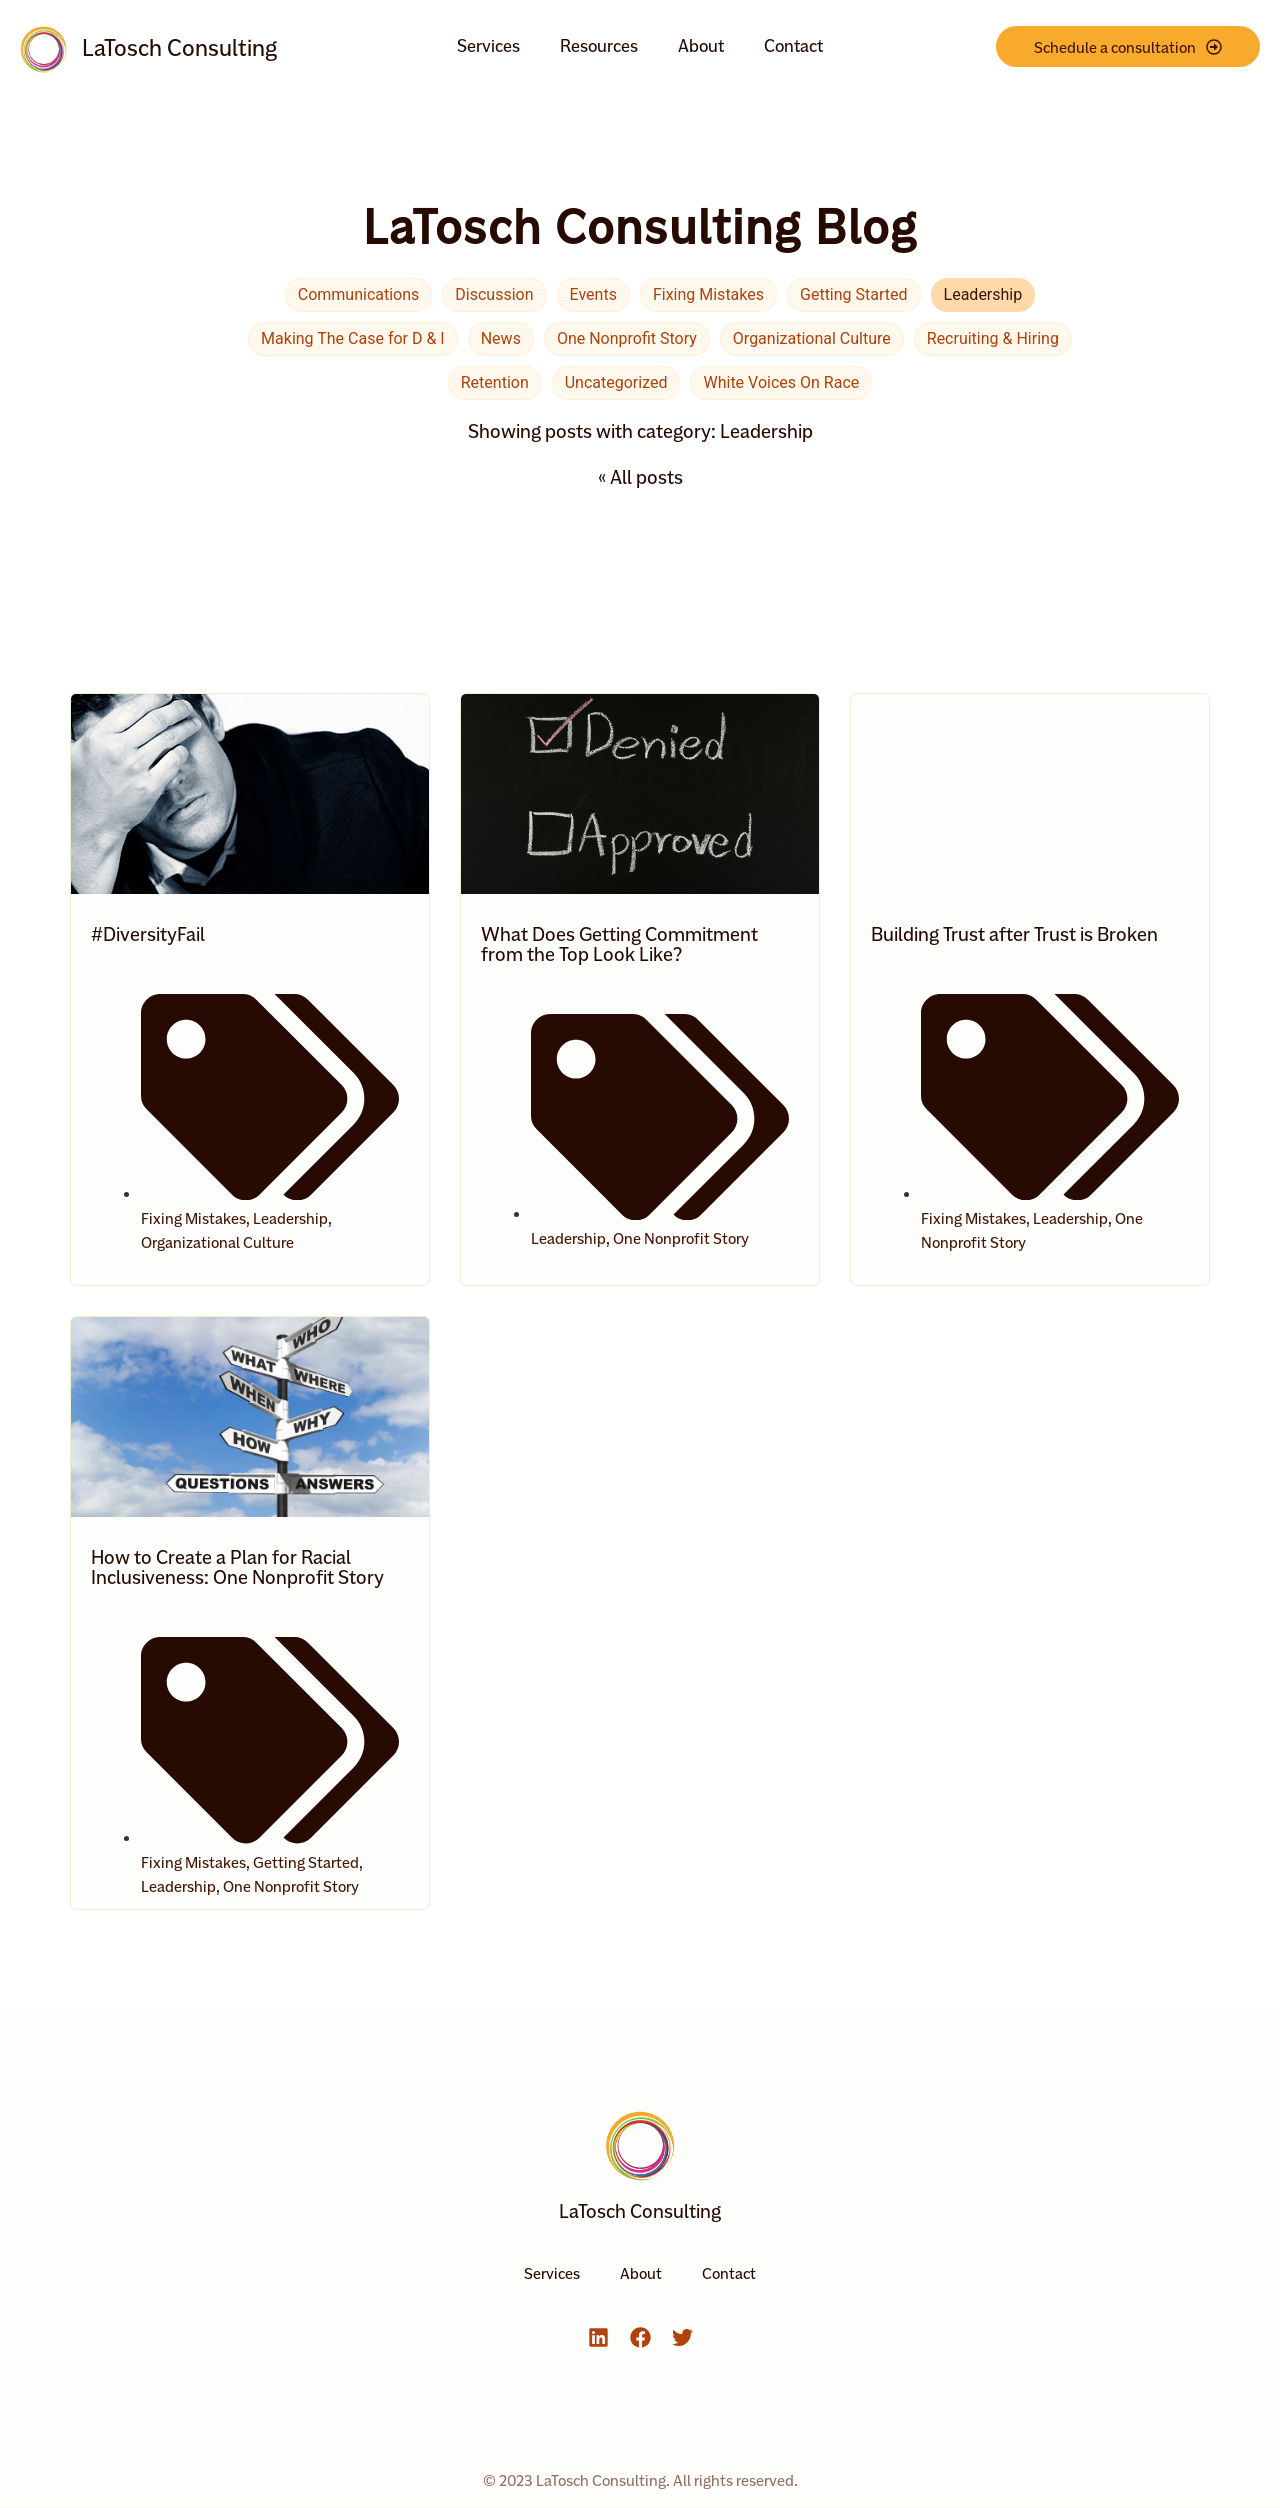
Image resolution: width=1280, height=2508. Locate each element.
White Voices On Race (781, 382)
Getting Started (854, 294)
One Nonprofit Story (627, 338)
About (701, 45)
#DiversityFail (148, 934)
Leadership (983, 294)
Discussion (494, 294)
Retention (495, 382)
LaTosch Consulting (179, 48)
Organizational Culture (812, 338)
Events (593, 294)
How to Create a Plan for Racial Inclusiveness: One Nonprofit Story (237, 1567)
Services (488, 45)
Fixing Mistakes (708, 294)
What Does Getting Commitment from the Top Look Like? (619, 944)
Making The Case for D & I (353, 338)
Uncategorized (616, 382)
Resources (599, 45)
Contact (793, 45)
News (501, 338)
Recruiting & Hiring (993, 338)
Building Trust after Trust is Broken (1014, 934)
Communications (359, 294)
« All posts (640, 477)
